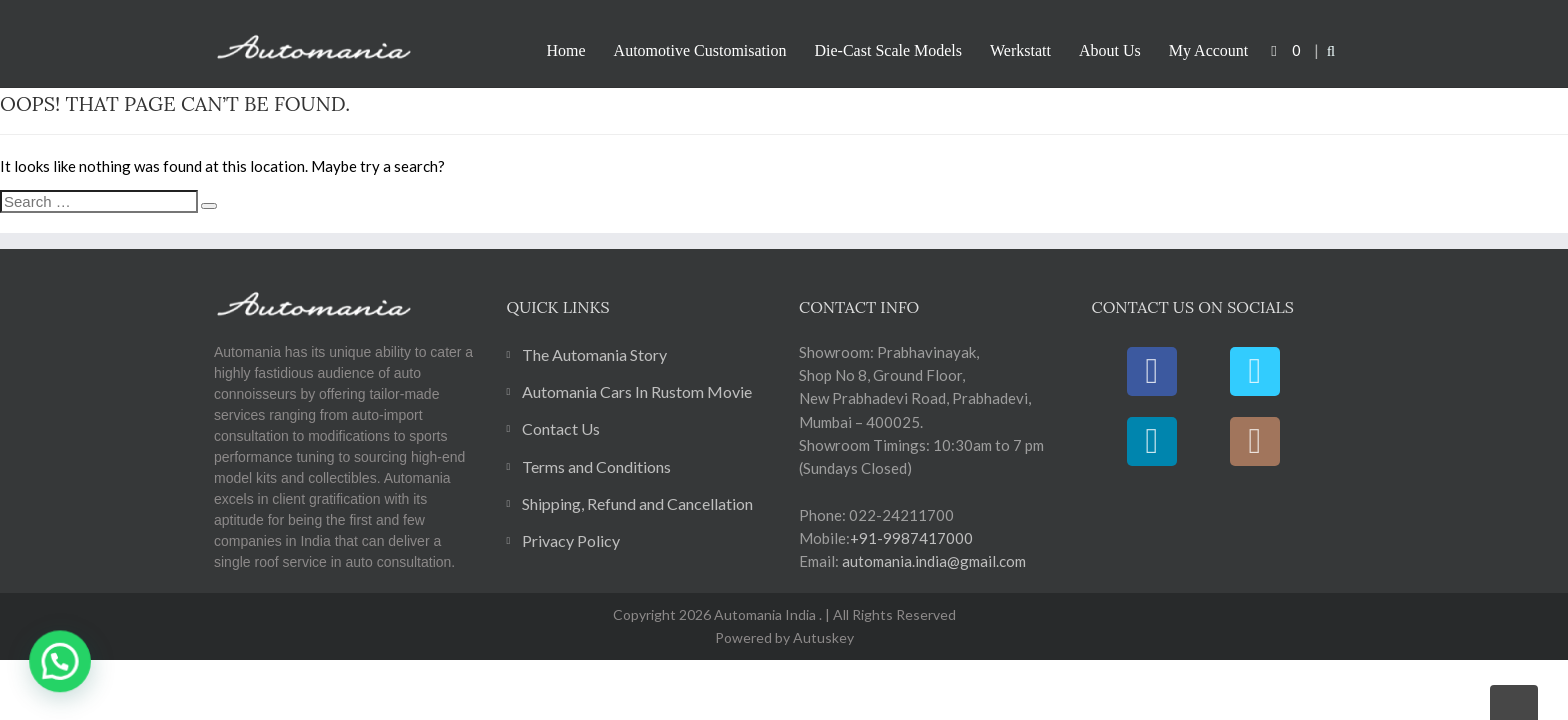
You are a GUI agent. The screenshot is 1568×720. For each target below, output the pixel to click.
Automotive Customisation (700, 50)
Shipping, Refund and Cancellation (637, 503)
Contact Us (561, 428)
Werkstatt (1020, 50)
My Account (1209, 50)
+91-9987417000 (911, 538)
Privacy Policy (571, 540)
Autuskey (822, 637)
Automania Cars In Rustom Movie (637, 391)
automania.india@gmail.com (932, 561)
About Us (1110, 50)
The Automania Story (594, 354)
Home (566, 50)
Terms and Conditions (596, 466)
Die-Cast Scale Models (889, 50)
